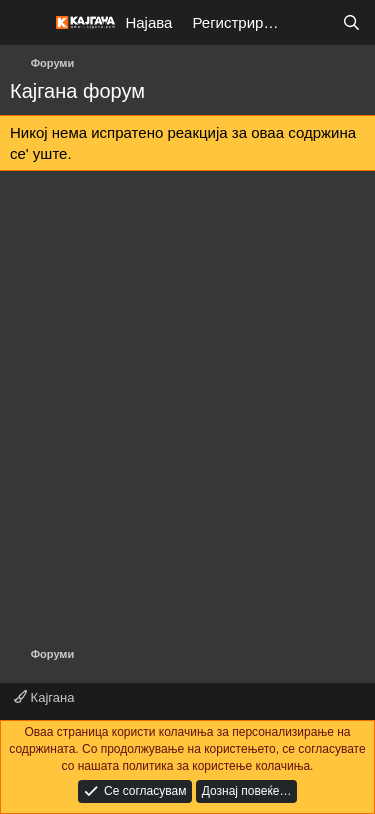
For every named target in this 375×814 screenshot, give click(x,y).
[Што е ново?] (311, 22)
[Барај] (351, 22)
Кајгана (44, 697)
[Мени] (27, 23)
